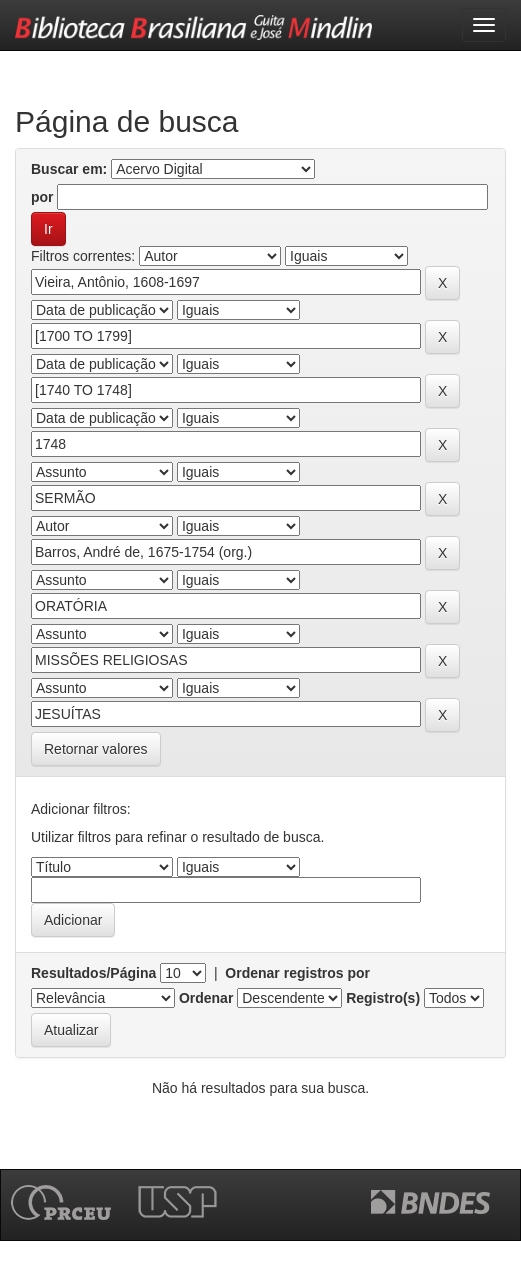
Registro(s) (383, 998)
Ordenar (206, 998)
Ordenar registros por (297, 973)
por (42, 197)
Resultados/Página (93, 973)
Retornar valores (96, 749)
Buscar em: (69, 169)
